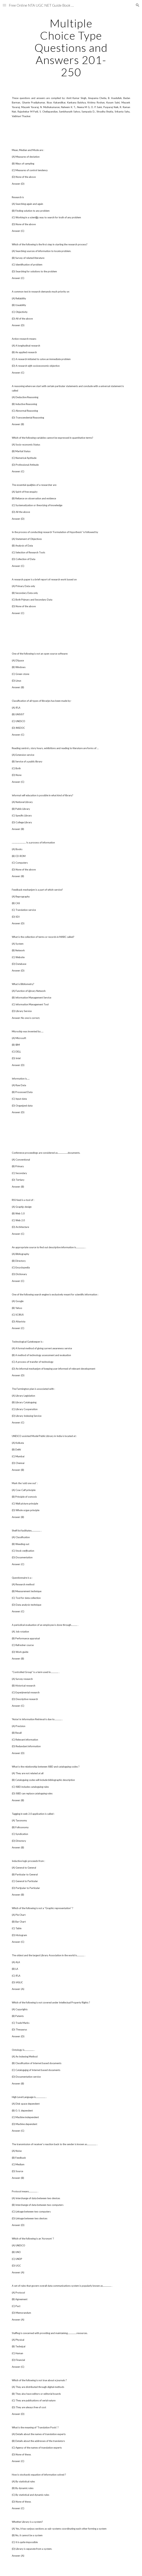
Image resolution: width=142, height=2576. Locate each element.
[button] (4, 5)
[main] (71, 48)
